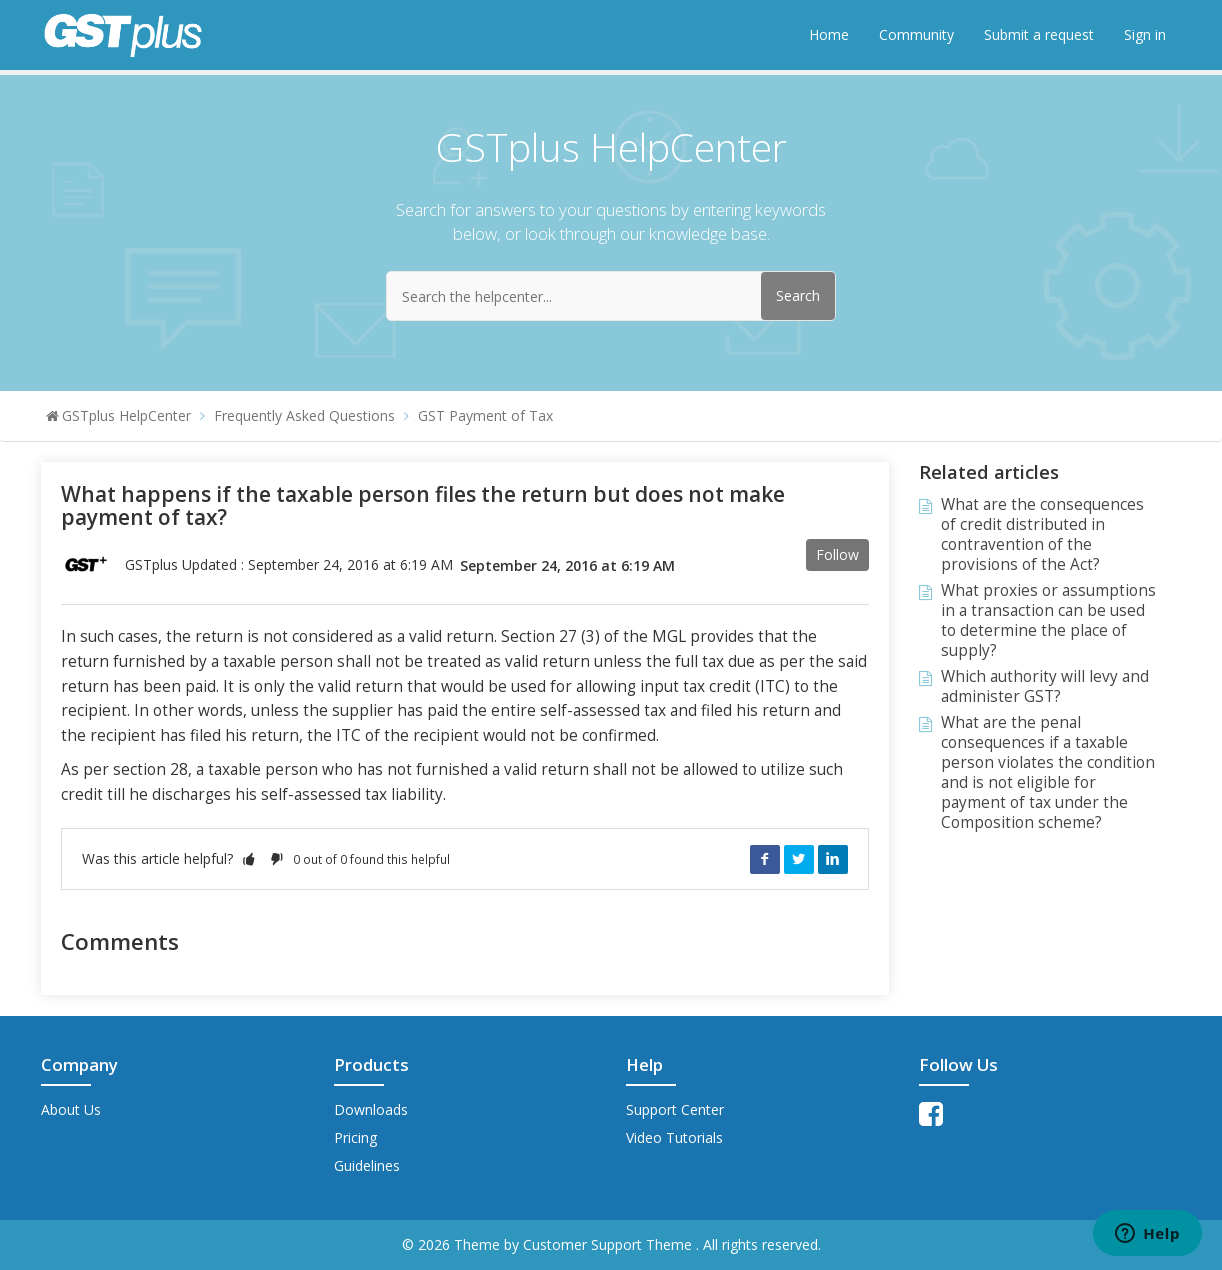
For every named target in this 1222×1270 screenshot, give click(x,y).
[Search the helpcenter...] (611, 296)
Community (916, 34)
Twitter (799, 859)
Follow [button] (837, 554)
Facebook (765, 859)
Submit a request (1039, 34)
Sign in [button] (1145, 34)
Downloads (371, 1109)
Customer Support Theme (609, 1244)
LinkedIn (833, 859)
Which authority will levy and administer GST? (1045, 686)
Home (829, 34)
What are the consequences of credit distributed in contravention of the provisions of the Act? (1042, 534)
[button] (249, 858)
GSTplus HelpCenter (126, 415)
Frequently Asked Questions (304, 415)
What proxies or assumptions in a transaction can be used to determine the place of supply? (1048, 620)
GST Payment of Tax (485, 415)
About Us (71, 1109)
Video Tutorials (674, 1137)
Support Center (675, 1109)
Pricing (355, 1137)
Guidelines (367, 1165)
